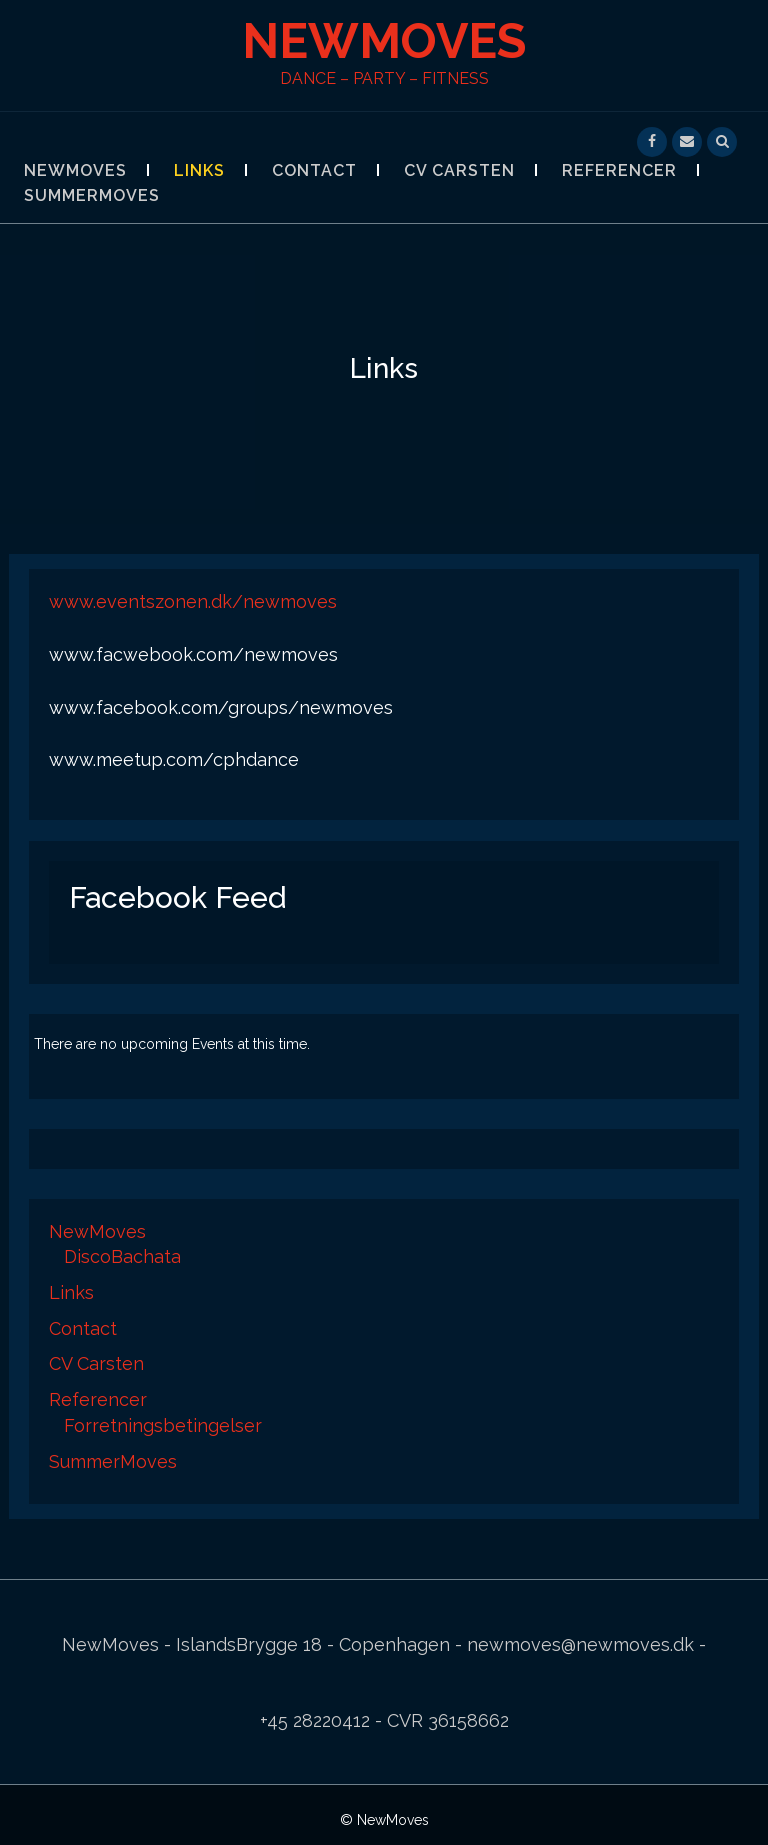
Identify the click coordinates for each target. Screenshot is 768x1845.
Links (199, 170)
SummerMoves (92, 195)
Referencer (619, 170)
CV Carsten (459, 170)
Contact (314, 170)
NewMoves (384, 41)
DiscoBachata (122, 1256)
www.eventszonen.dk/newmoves (193, 601)
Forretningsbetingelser (163, 1425)
